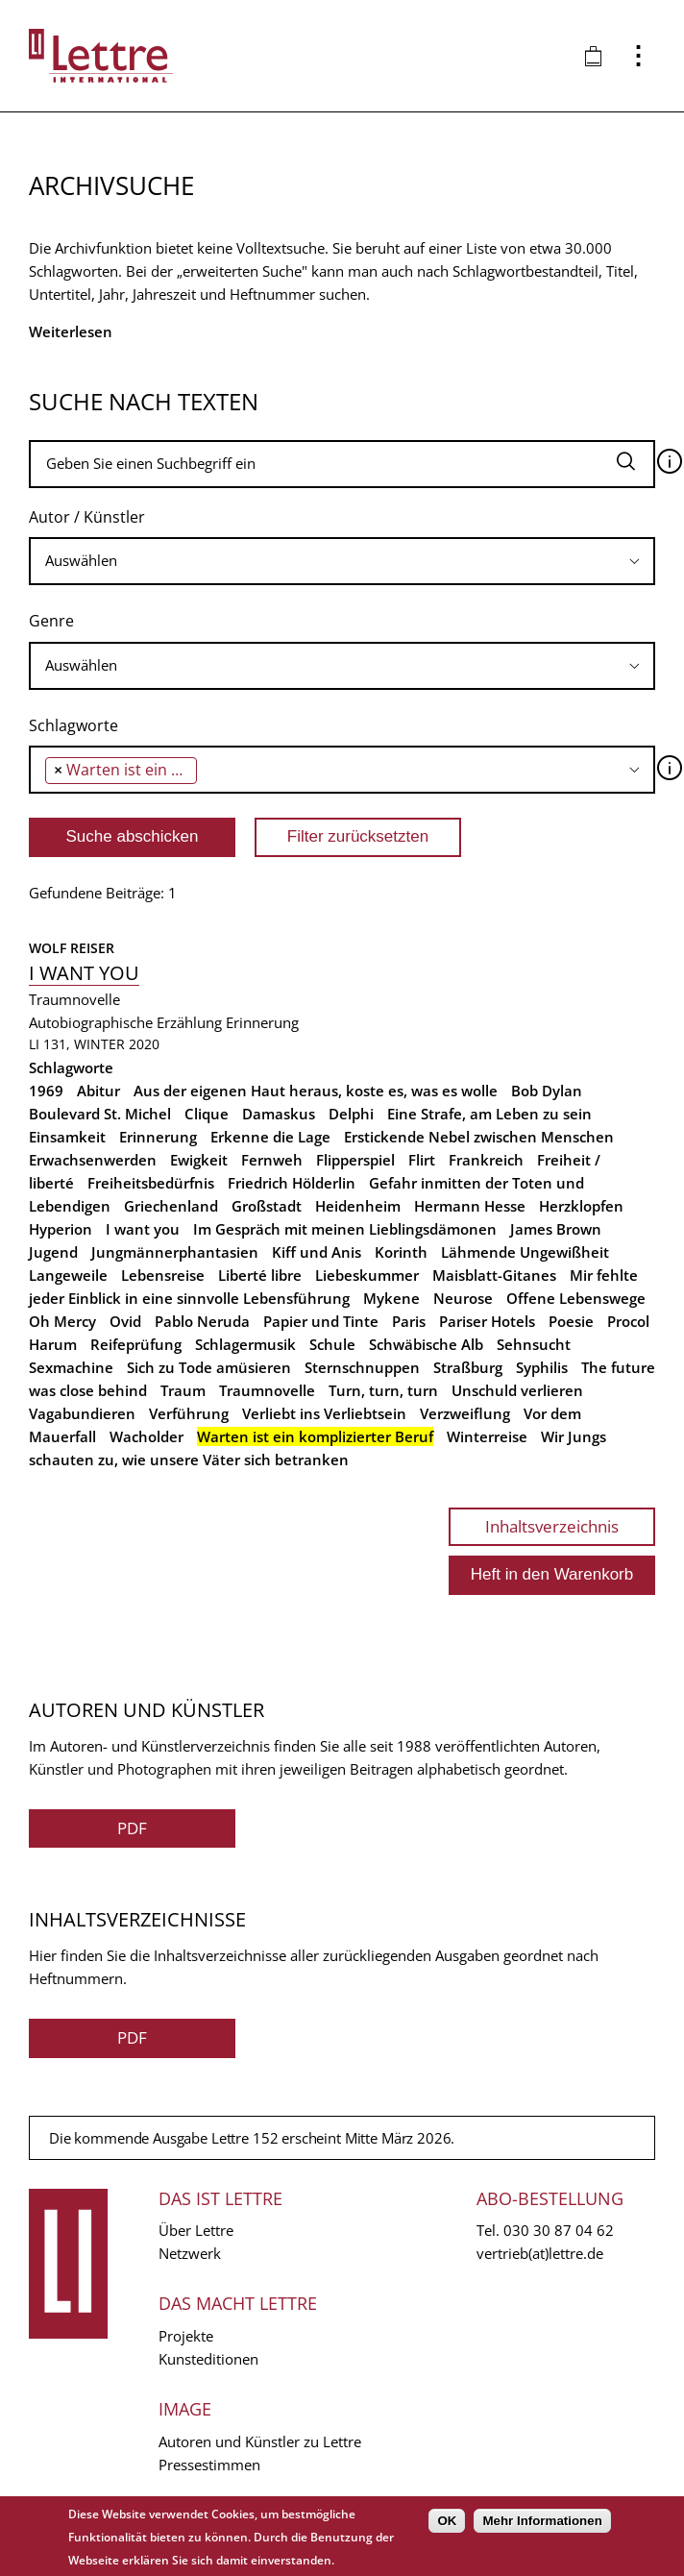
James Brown (555, 1229)
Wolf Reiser (71, 948)
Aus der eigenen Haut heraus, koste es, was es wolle (316, 1090)
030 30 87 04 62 (558, 2230)
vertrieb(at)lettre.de (539, 2253)
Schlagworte (73, 725)
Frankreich (486, 1159)
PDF (132, 1828)
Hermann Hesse (469, 1205)
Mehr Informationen (541, 2521)
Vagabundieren (82, 1413)
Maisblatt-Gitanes (494, 1275)
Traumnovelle (267, 1390)
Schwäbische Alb (426, 1344)
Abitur (98, 1090)
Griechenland (171, 1205)
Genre (51, 620)
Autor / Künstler (87, 516)
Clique (206, 1113)
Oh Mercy (62, 1321)
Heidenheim (358, 1205)
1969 (46, 1090)
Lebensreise (163, 1275)
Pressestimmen (209, 2464)
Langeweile (68, 1275)
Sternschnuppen (362, 1367)
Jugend (53, 1252)
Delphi (351, 1113)
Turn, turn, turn (383, 1390)
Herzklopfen (581, 1205)
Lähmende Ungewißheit (525, 1252)
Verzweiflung (465, 1413)
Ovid (125, 1321)
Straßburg (467, 1367)
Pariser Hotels (487, 1321)
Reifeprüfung (136, 1344)
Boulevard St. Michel (100, 1113)
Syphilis (542, 1367)
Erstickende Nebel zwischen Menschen (479, 1136)
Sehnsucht (534, 1344)
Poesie (571, 1321)
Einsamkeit (67, 1136)
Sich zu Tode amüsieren (209, 1367)
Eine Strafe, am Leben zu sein (489, 1113)
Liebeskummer (367, 1275)
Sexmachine (71, 1367)
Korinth (401, 1252)
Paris (409, 1321)
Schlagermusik (245, 1344)
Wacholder (146, 1436)
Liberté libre (260, 1275)
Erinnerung (262, 1022)
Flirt (421, 1159)
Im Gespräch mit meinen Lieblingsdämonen (345, 1229)
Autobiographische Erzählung (125, 1022)
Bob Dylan (546, 1090)
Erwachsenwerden (93, 1159)
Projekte (186, 2335)
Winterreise (487, 1436)
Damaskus (278, 1113)
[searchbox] (342, 560)
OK (446, 2521)
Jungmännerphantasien (174, 1252)
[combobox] (342, 561)
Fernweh (272, 1159)
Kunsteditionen (208, 2358)
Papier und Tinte (321, 1321)
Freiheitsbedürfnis (150, 1182)
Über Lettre (196, 2230)
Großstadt (267, 1205)
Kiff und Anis (316, 1252)
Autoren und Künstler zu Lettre (260, 2441)
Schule (332, 1344)
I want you (84, 973)
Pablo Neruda (202, 1321)
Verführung (189, 1413)
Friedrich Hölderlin (291, 1182)
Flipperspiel (355, 1159)
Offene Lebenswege (576, 1298)
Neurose (463, 1298)
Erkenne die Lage (270, 1136)
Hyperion (60, 1229)
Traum (183, 1390)
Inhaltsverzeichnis (552, 1526)
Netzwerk (190, 2253)
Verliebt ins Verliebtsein (324, 1413)
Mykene (391, 1298)
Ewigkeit (199, 1159)
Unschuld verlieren (517, 1390)
